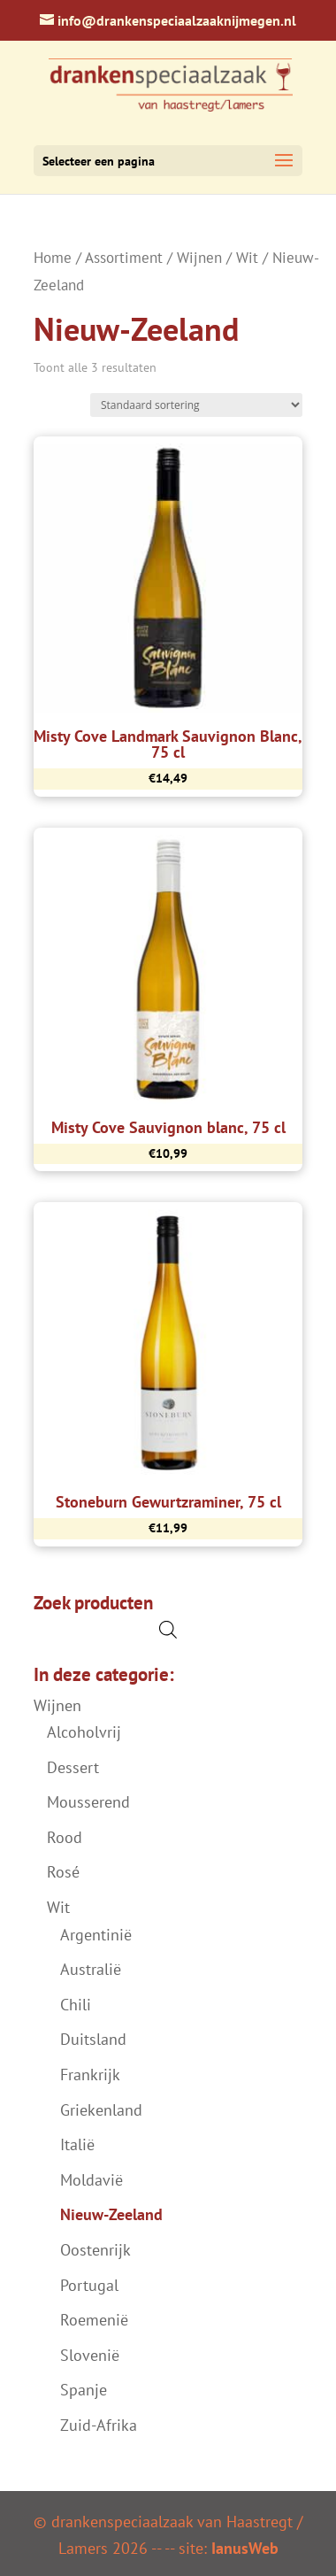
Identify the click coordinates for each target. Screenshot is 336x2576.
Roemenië (94, 2320)
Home (53, 257)
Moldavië (91, 2180)
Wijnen (199, 257)
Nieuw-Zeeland (111, 2214)
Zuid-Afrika (98, 2425)
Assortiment (124, 257)
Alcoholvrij (84, 1732)
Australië (90, 1969)
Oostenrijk (95, 2250)
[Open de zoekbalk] (168, 1629)
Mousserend (88, 1802)
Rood (64, 1837)
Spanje (83, 2389)
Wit (247, 257)
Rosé (63, 1872)
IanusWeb (245, 2548)
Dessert (73, 1767)
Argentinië (96, 1934)
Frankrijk (90, 2074)
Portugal (89, 2285)
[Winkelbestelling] (196, 405)
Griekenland (101, 2110)
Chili (75, 2004)
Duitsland (93, 2039)
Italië (77, 2144)
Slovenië (89, 2355)
